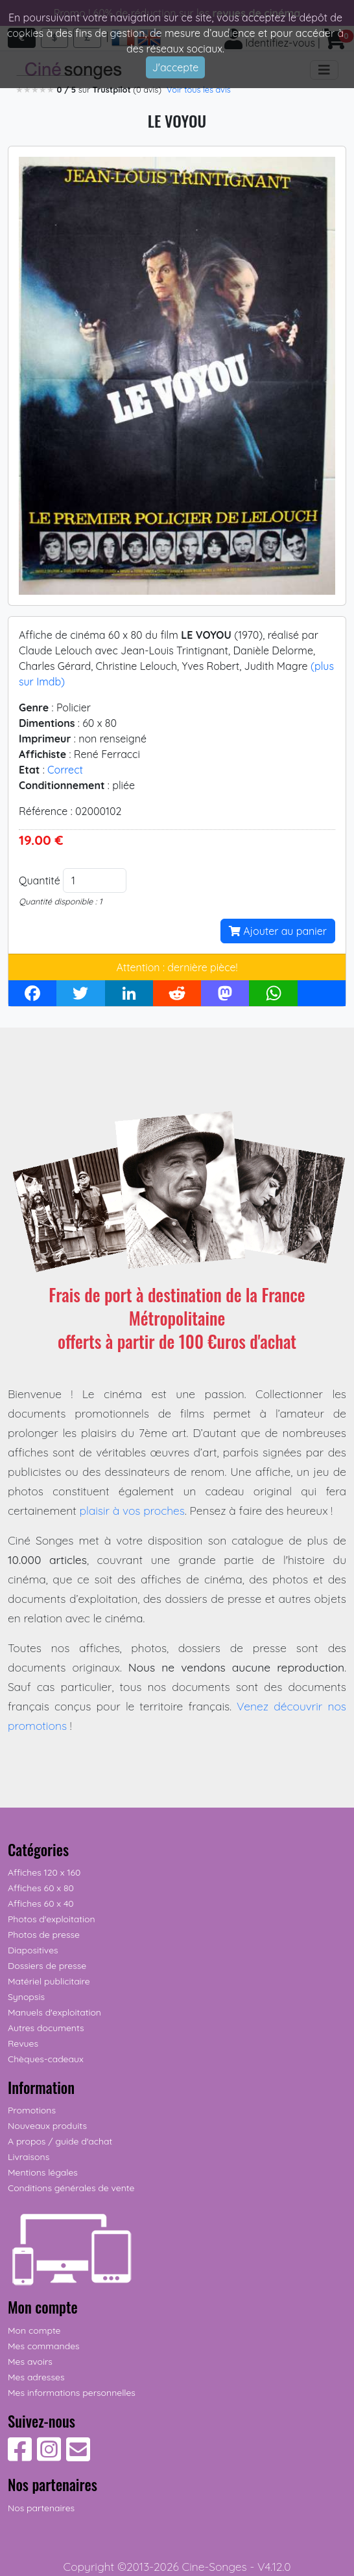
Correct (65, 769)
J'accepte (175, 67)
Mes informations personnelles (72, 2392)
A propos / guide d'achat (60, 2141)
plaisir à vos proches (132, 1510)
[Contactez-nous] (78, 2456)
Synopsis (26, 1997)
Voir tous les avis (199, 89)
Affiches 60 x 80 (41, 1888)
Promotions (32, 2110)
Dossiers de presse (47, 1966)
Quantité (39, 880)
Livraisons (28, 2157)
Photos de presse (44, 1934)
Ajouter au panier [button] (278, 931)
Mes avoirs (30, 2361)
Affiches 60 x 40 (41, 1903)
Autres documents (46, 2028)
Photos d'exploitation (51, 1919)
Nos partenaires (41, 2508)
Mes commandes (44, 2346)
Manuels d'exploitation (54, 2012)
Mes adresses (36, 2377)
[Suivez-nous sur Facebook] (20, 2456)
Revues (23, 2043)
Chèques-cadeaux (46, 2059)
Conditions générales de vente (71, 2188)
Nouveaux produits (47, 2126)
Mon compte (34, 2330)
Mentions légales (43, 2172)
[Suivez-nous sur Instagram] (49, 2456)
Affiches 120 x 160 (44, 1872)
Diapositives (33, 1950)
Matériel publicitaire (49, 1981)
